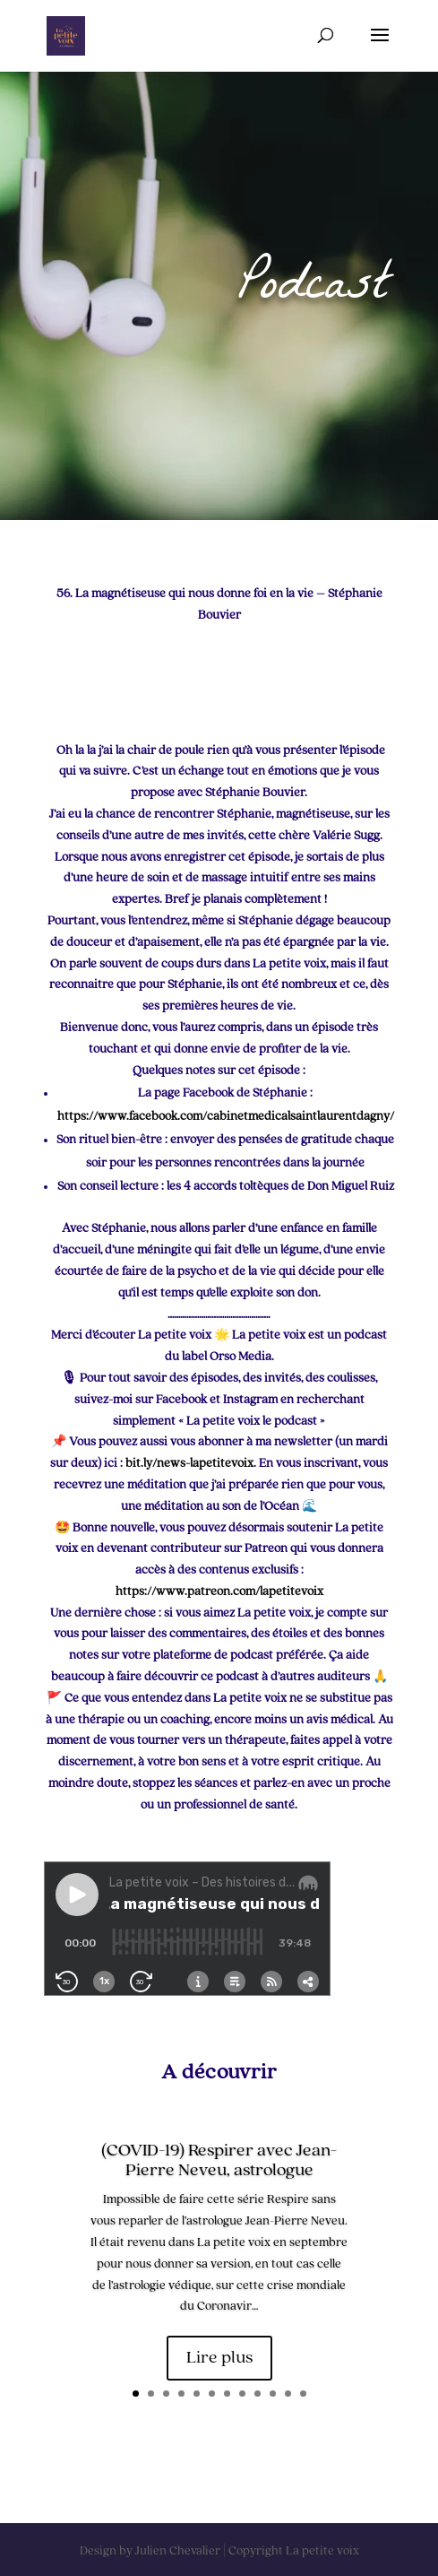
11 (288, 2393)
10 (273, 2393)
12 (303, 2393)
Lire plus (219, 2358)
